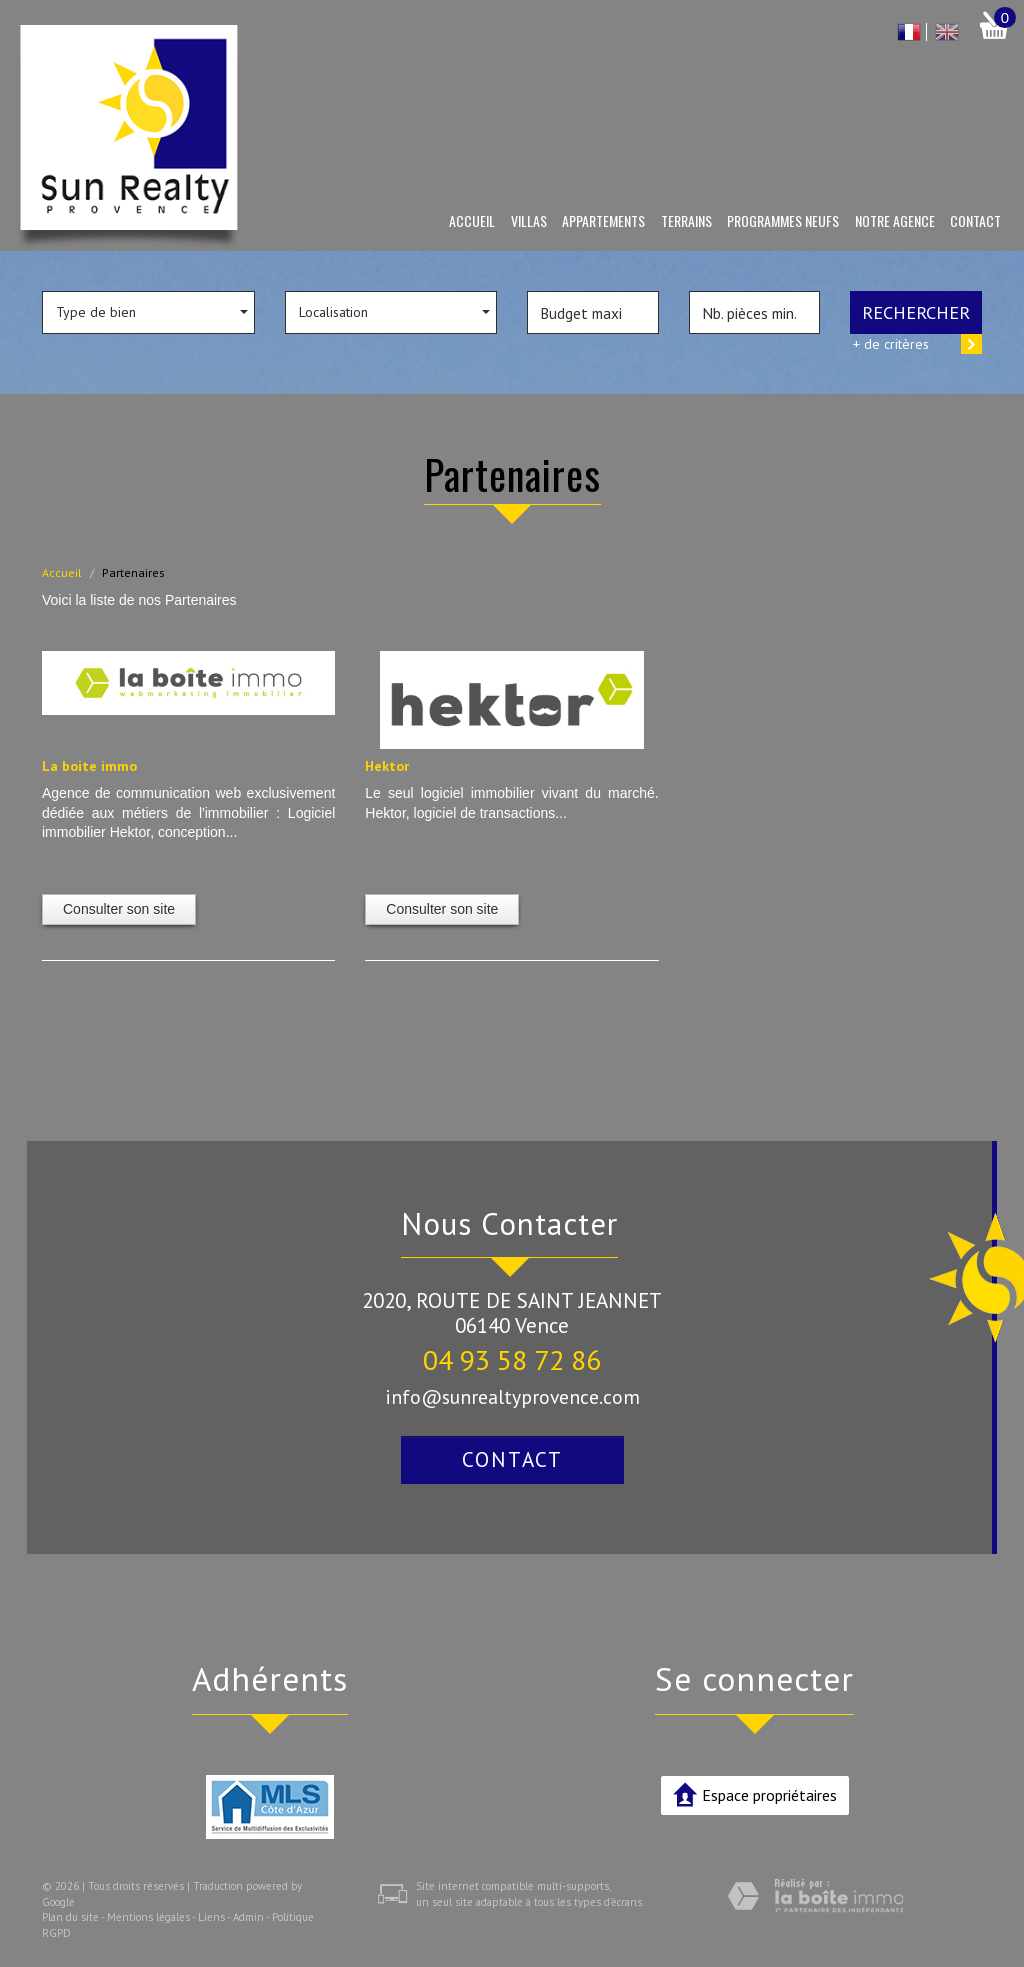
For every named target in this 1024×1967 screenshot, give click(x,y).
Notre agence (895, 220)
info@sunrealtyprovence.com (512, 1396)
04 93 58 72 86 (512, 1359)
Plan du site (70, 1917)
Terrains (686, 220)
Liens (211, 1917)
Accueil (472, 220)
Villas (529, 220)
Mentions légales (148, 1917)
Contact (975, 220)
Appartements (603, 220)
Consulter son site (119, 909)
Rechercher (916, 312)
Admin (248, 1917)
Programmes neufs (783, 220)
